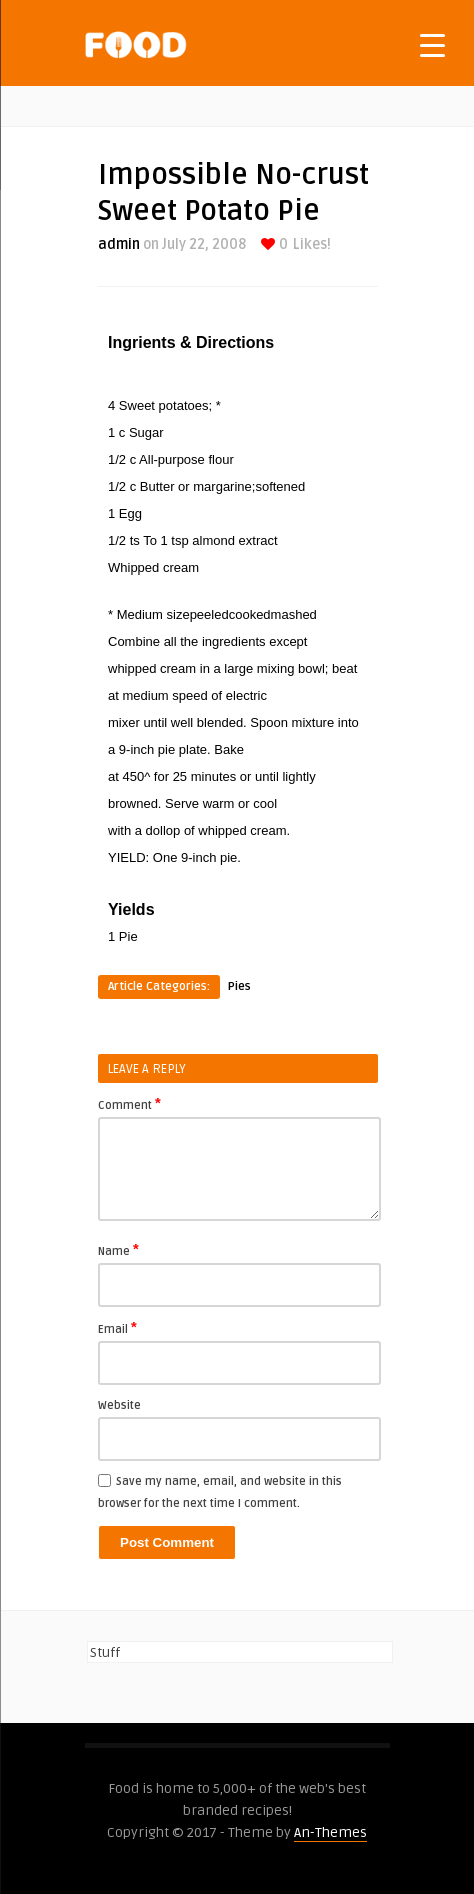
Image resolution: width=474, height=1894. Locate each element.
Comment (129, 1104)
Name (118, 1250)
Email (117, 1328)
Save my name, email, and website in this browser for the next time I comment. (220, 1492)
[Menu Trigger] (432, 44)
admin (119, 244)
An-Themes (330, 1832)
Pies (239, 986)
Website (119, 1405)
